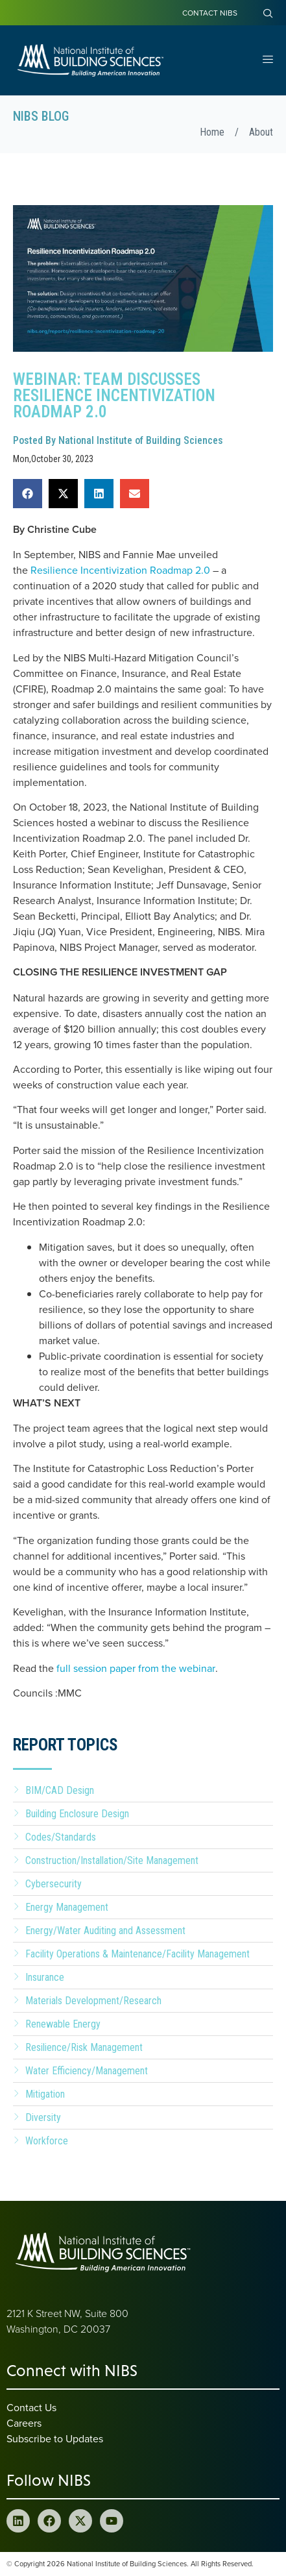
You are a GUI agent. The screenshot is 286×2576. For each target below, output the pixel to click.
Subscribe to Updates (54, 2438)
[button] (27, 493)
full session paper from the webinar (135, 1668)
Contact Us (31, 2407)
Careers (24, 2423)
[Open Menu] (268, 60)
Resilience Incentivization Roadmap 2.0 (120, 570)
